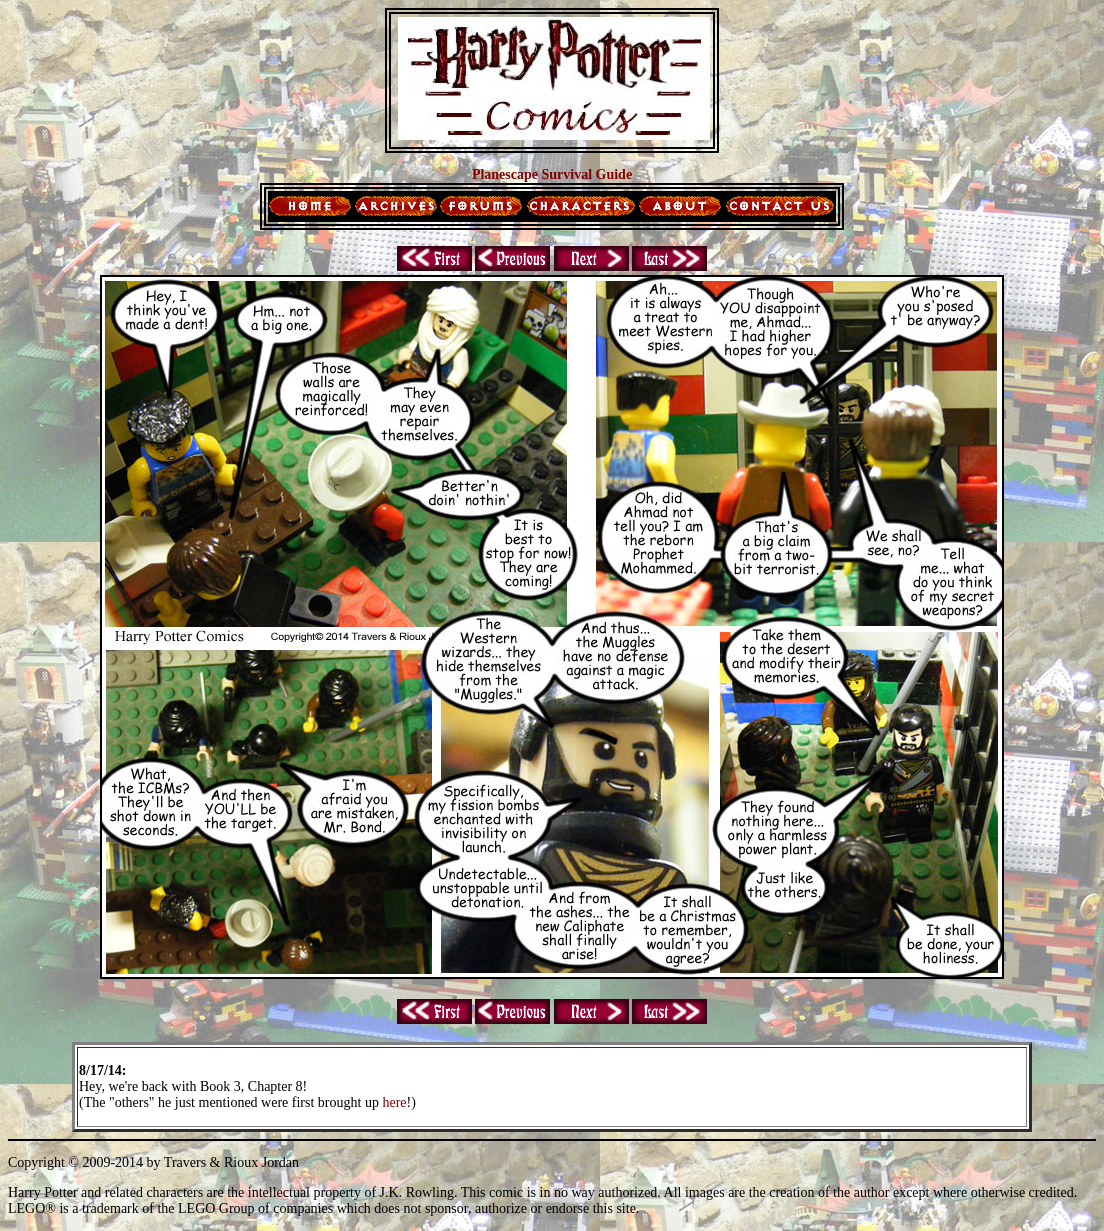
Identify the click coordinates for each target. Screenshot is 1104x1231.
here (394, 1102)
